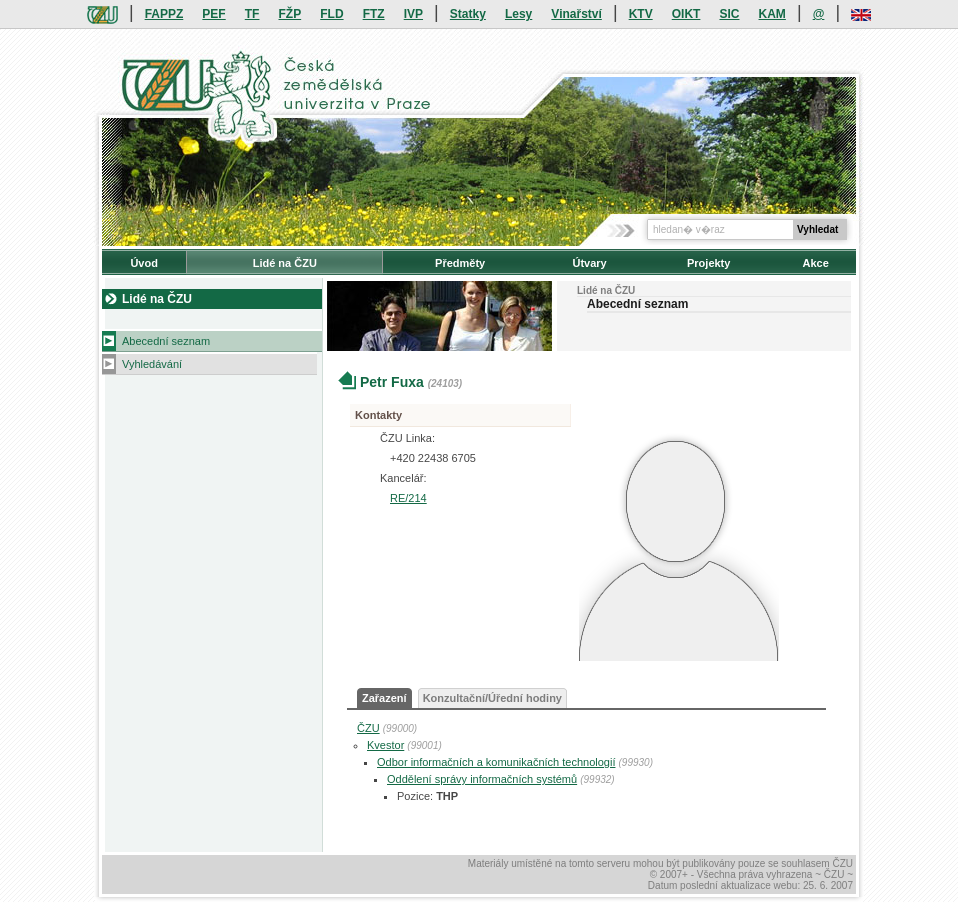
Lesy (518, 14)
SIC (729, 14)
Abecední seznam (166, 341)
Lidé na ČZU (285, 263)
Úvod (144, 263)
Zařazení (384, 698)
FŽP (290, 14)
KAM (772, 14)
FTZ (374, 14)
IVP (413, 14)
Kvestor (385, 745)
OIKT (686, 14)
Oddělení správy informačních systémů (482, 779)
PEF (213, 14)
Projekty (708, 263)
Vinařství (576, 14)
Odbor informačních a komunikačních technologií (496, 762)
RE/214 (408, 498)
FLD (331, 14)
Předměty (460, 263)
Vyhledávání (152, 364)
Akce (816, 263)
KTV (641, 14)
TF (252, 14)
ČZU (368, 728)
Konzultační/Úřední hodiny (492, 698)
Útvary (589, 263)
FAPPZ (164, 14)
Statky (468, 14)
